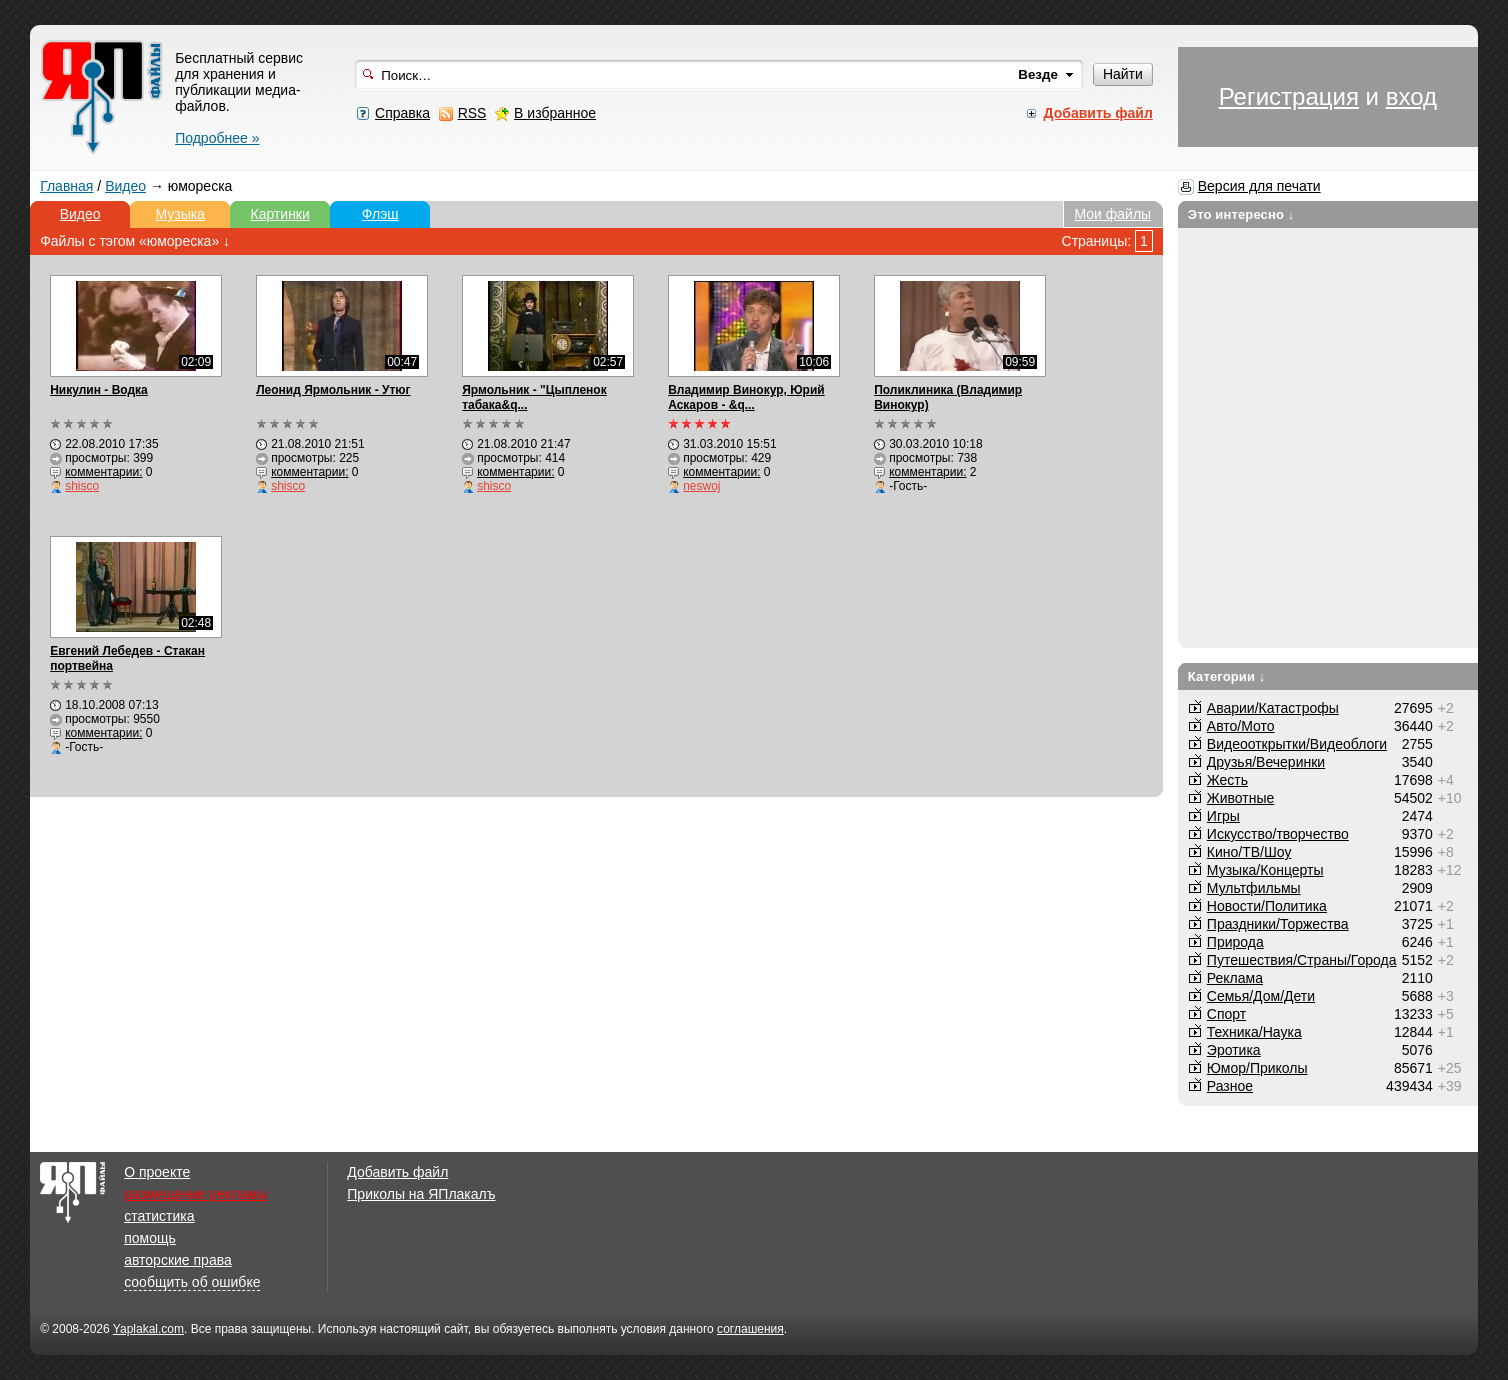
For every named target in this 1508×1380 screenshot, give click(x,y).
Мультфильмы (1254, 888)
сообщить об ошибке (192, 1282)
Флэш (380, 214)
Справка (402, 113)
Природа (1235, 942)
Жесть (1227, 780)
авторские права (178, 1260)
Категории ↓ (1227, 676)
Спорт (1226, 1014)
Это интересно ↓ (1241, 214)
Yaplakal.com (148, 1329)
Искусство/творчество (1278, 834)
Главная (66, 186)
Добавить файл (397, 1172)
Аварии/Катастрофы (1273, 708)
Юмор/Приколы (1257, 1068)
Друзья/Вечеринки (1266, 762)
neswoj (701, 486)
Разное (1230, 1086)
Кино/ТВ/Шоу (1249, 852)
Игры (1223, 816)
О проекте (157, 1172)
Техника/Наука (1254, 1032)
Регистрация (1289, 96)
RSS (472, 113)
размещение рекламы (195, 1194)
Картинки (279, 214)
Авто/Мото (1241, 726)
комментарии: (103, 472)
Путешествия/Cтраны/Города (1302, 960)
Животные (1241, 798)
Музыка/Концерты (1265, 870)
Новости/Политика (1267, 906)
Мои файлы (1112, 214)
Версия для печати (1259, 186)
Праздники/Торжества (1278, 924)
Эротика (1234, 1050)
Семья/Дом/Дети (1261, 996)
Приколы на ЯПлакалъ (421, 1194)
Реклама (1235, 978)
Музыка (180, 214)
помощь (150, 1238)
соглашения (750, 1329)
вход (1411, 96)
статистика (159, 1216)
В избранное (555, 113)
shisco (82, 486)
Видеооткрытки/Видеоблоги (1297, 744)
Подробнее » (217, 138)
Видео (125, 186)
